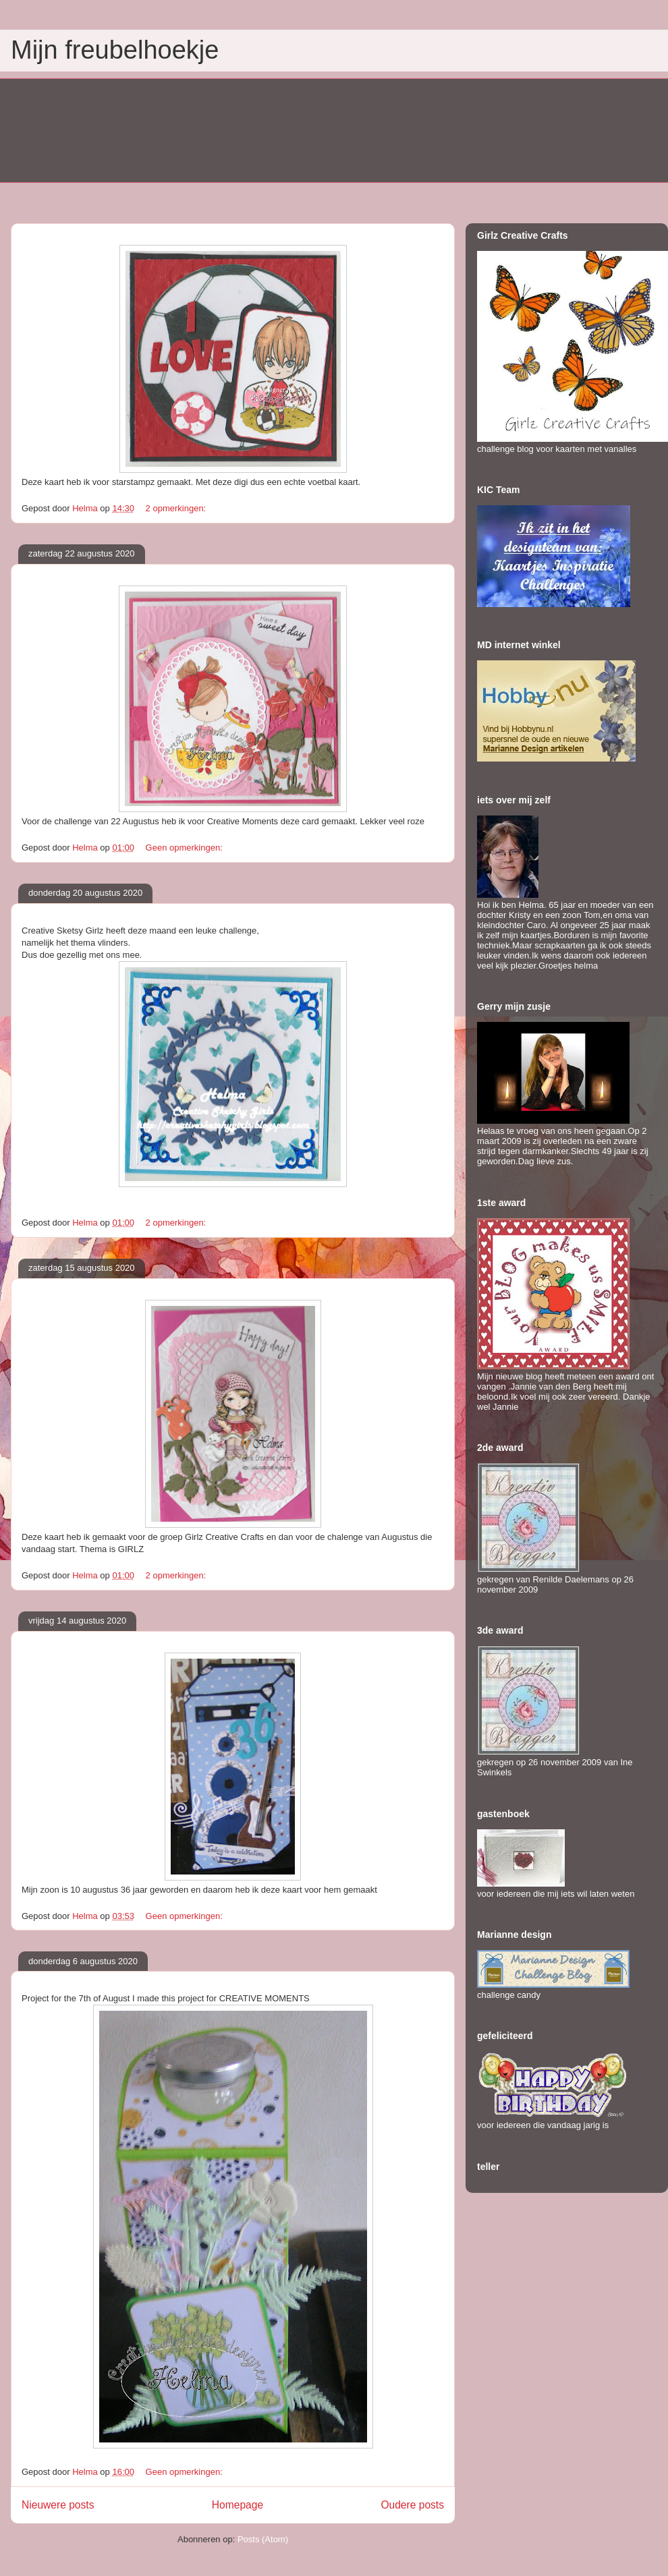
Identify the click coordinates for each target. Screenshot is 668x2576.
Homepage (237, 2505)
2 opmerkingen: (177, 508)
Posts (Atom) (263, 2539)
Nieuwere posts (58, 2505)
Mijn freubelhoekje (115, 50)
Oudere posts (412, 2505)
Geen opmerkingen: (185, 847)
